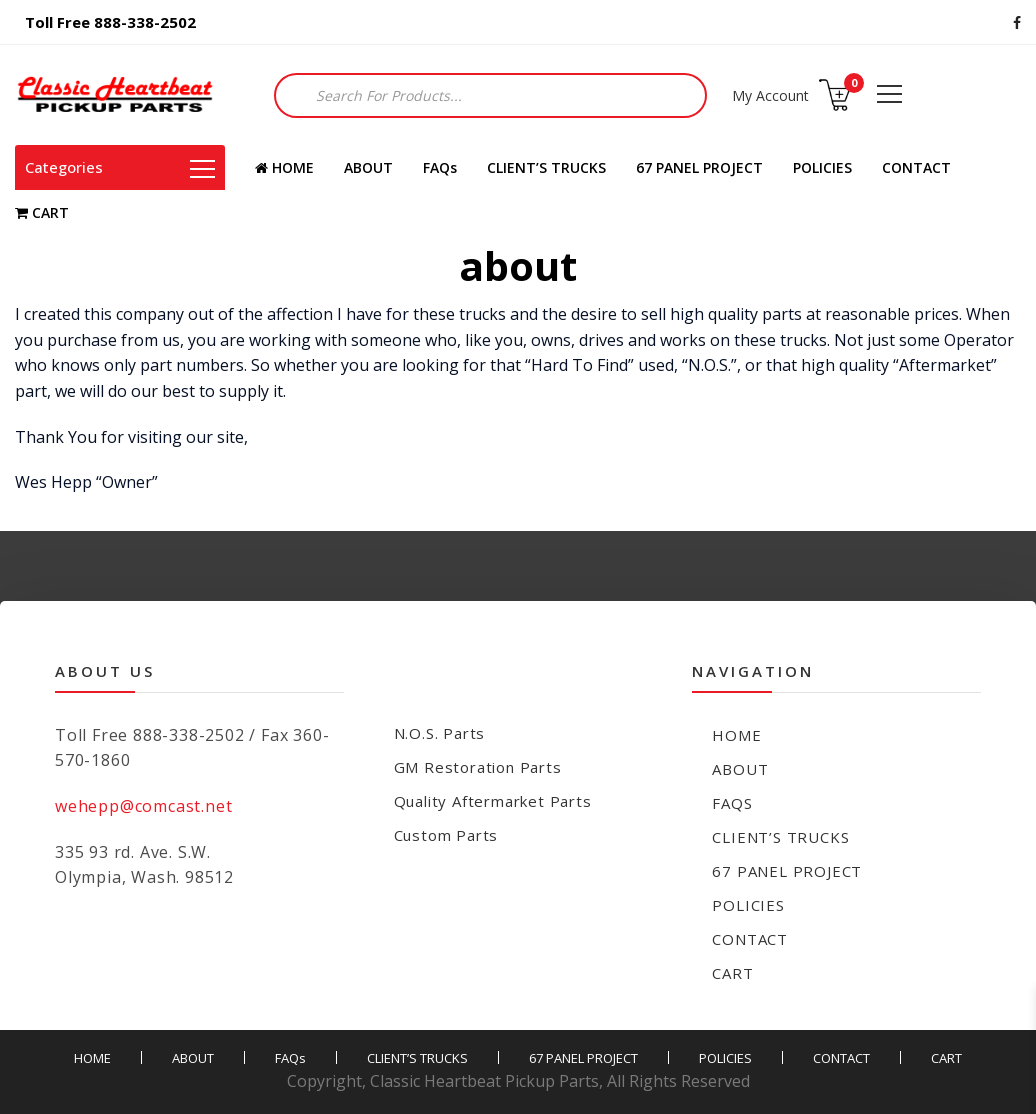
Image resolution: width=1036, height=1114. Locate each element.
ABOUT (368, 167)
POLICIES (822, 167)
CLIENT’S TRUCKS (546, 167)
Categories (120, 167)
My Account (770, 95)
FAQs (440, 167)
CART (42, 212)
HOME (284, 167)
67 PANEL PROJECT (699, 167)
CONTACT (916, 167)
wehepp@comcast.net (143, 806)
